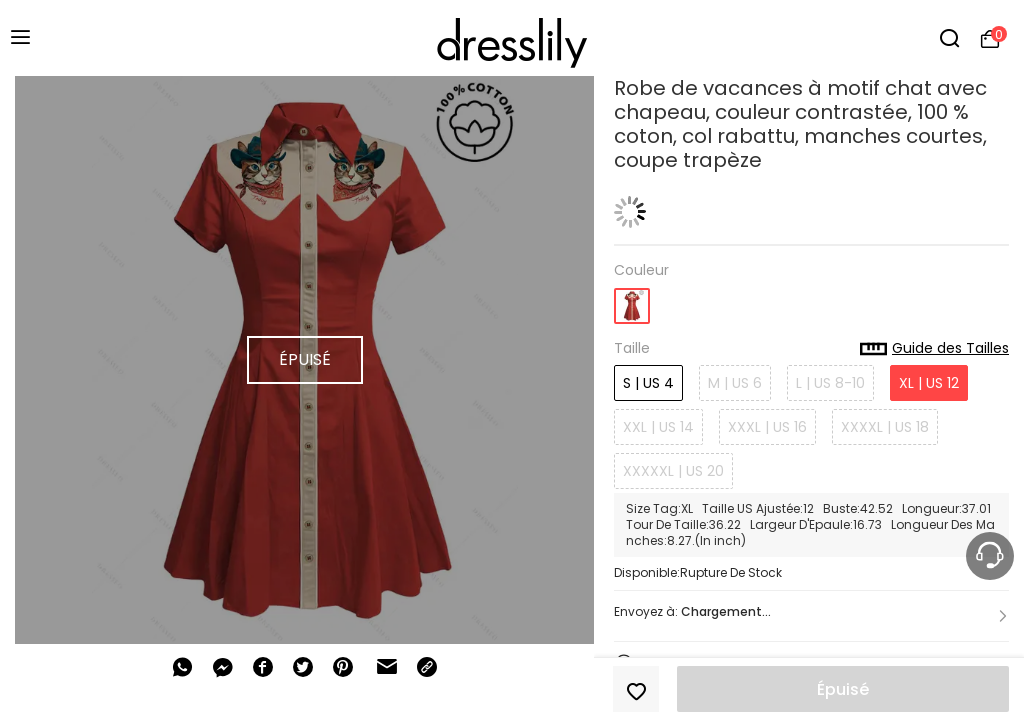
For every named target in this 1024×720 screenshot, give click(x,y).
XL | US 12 (929, 383)
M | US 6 (735, 383)
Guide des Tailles (934, 349)
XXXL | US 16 (767, 427)
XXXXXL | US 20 (673, 471)
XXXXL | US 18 (885, 427)
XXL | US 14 (658, 427)
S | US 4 (648, 383)
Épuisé (843, 689)
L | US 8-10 (830, 383)
